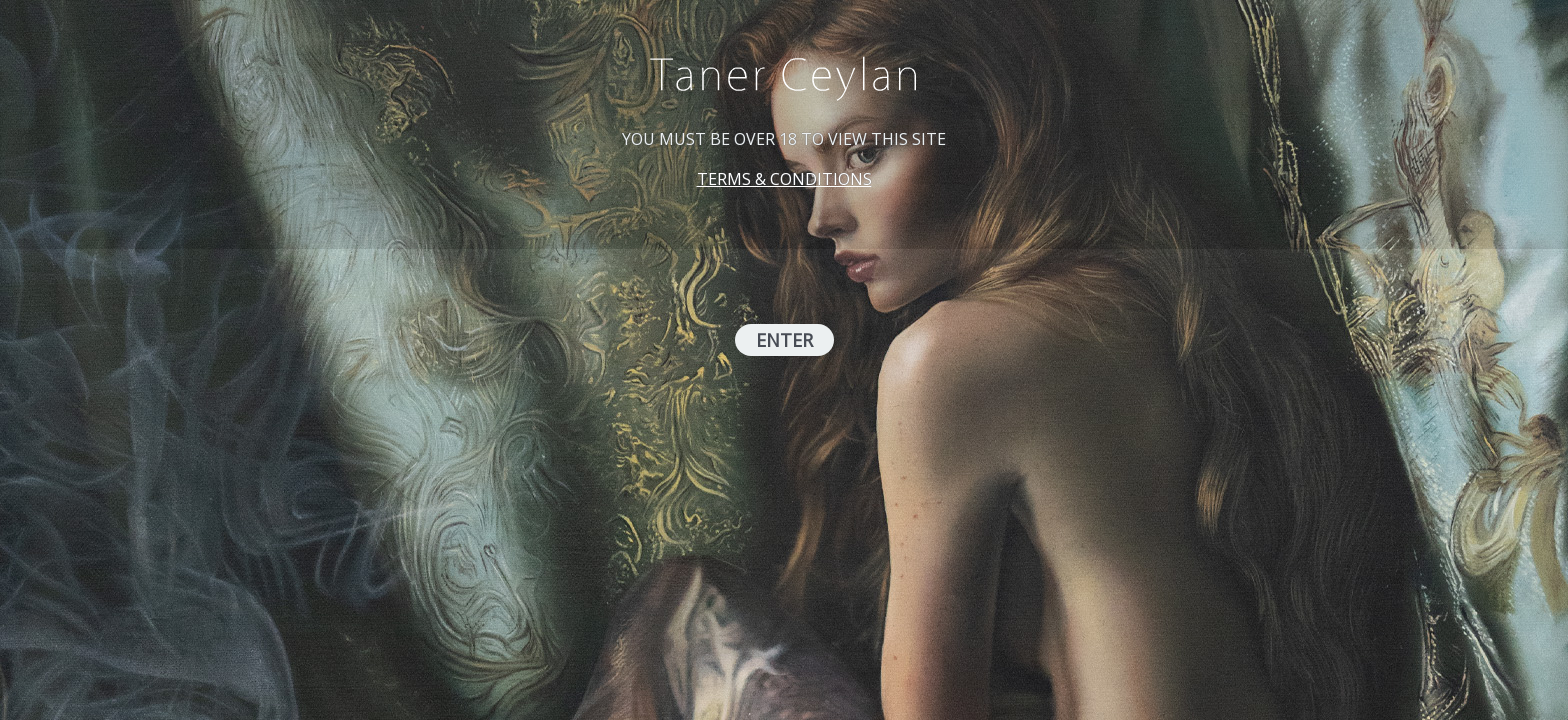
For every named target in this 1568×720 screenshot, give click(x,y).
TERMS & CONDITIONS (784, 179)
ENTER (784, 340)
